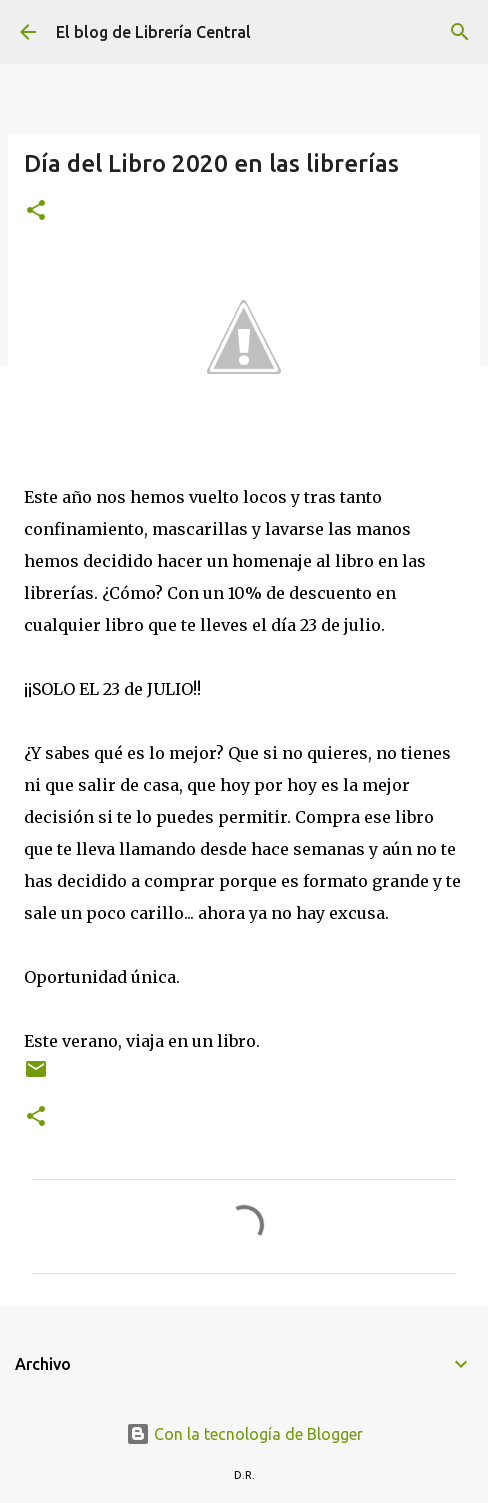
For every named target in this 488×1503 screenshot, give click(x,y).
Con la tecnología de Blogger (244, 1434)
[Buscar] (460, 32)
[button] (36, 211)
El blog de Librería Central (153, 32)
